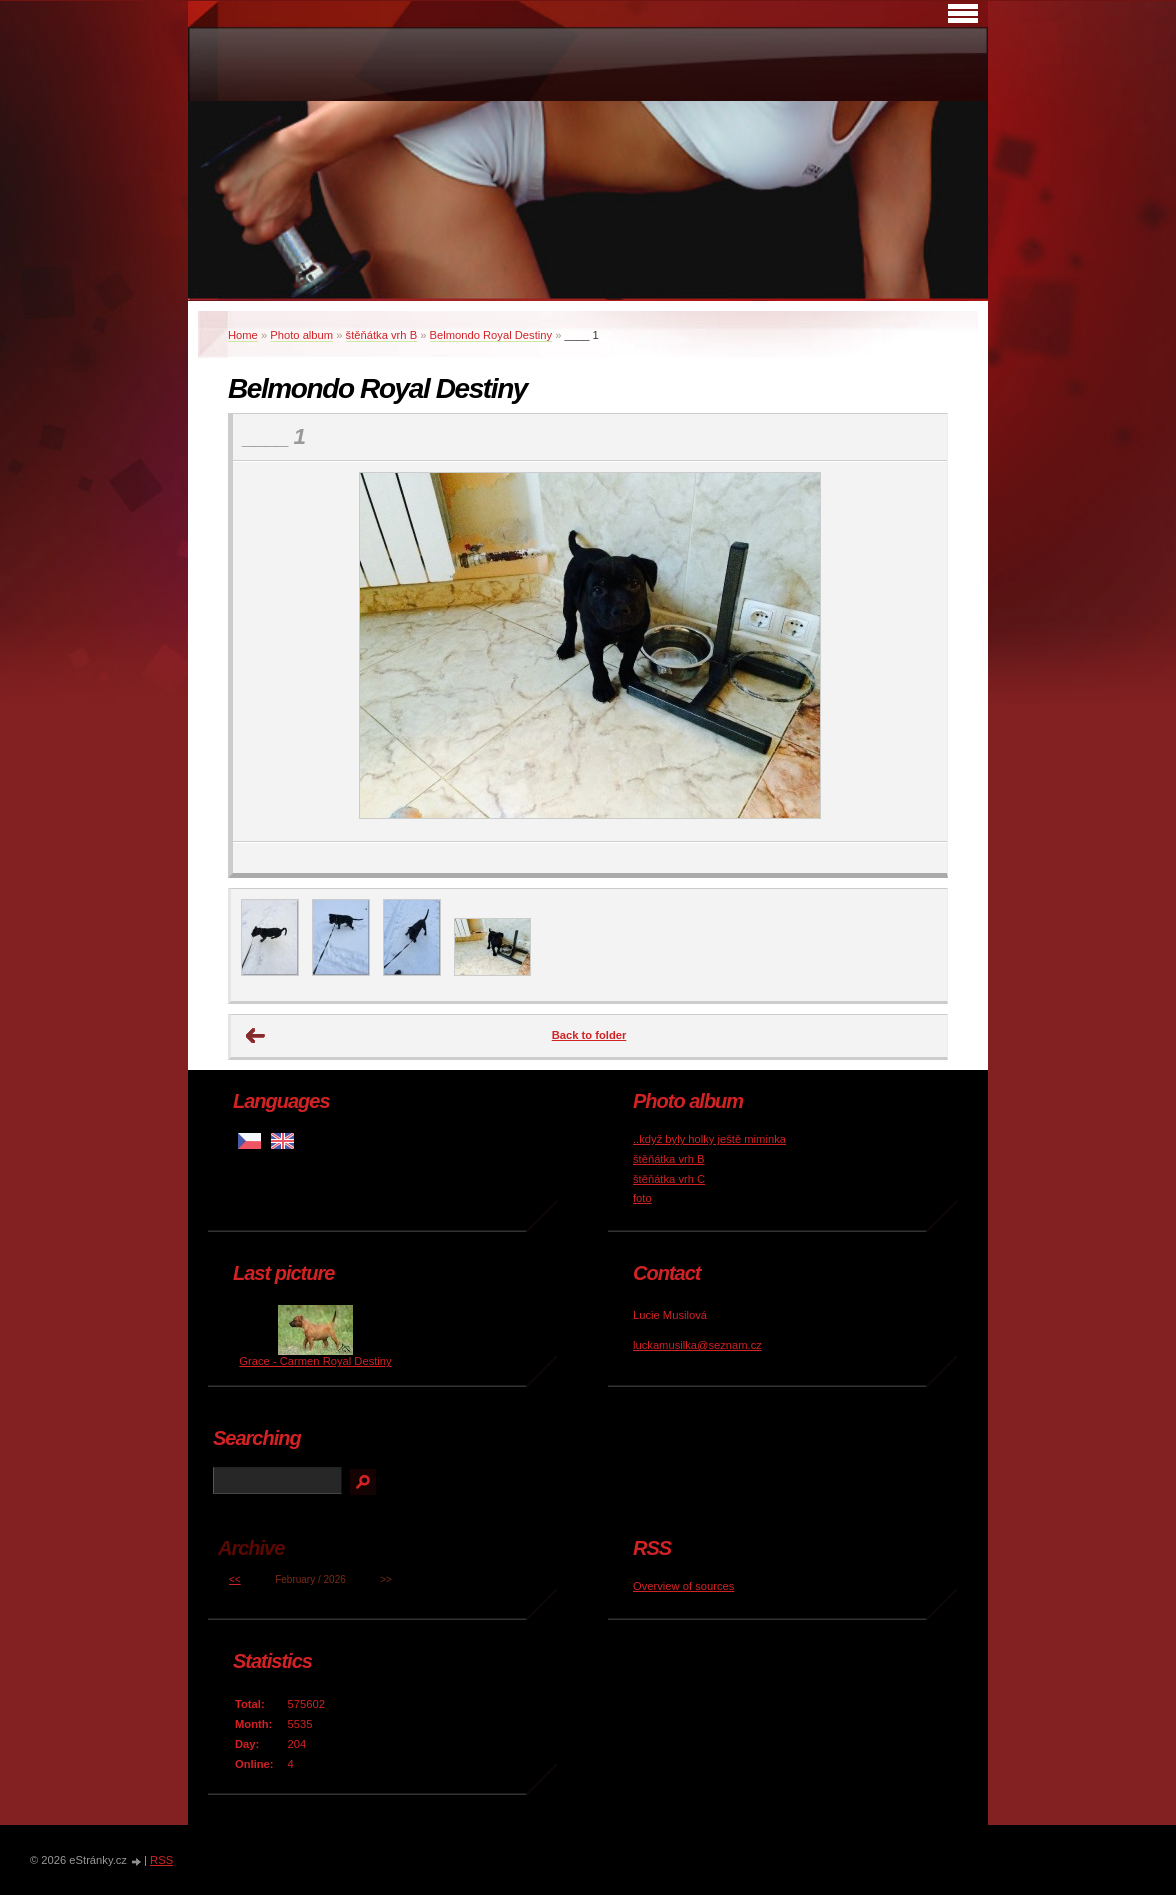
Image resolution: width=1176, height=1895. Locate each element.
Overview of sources (683, 1586)
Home (243, 335)
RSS (161, 1860)
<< (235, 1579)
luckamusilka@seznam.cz (697, 1345)
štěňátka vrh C (669, 1179)
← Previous (256, 1036)
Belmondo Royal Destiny (491, 335)
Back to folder (589, 1035)
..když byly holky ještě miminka (709, 1139)
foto (642, 1198)
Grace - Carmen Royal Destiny (315, 1361)
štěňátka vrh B (382, 335)
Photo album (301, 335)
